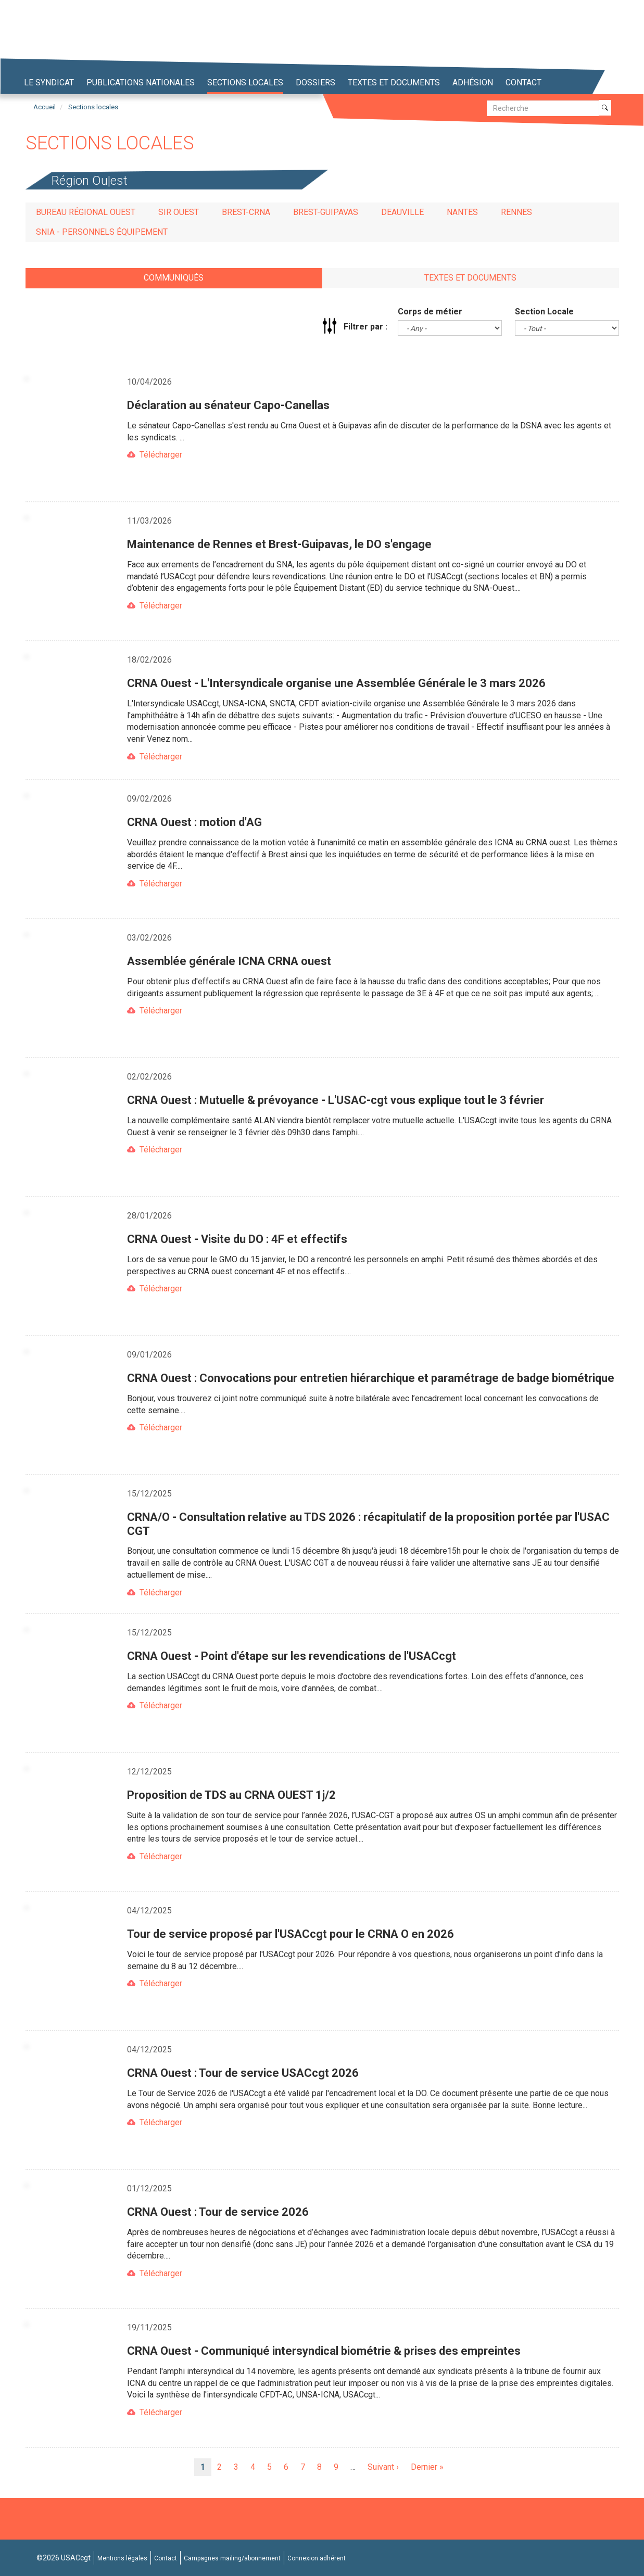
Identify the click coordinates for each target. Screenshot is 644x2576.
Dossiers (315, 82)
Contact (523, 82)
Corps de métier (430, 311)
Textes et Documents (394, 82)
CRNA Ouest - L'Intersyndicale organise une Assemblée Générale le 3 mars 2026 (336, 683)
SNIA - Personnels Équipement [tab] (102, 232)
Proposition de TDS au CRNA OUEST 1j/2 (231, 1794)
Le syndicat (49, 82)
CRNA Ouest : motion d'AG (194, 822)
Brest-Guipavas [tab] (325, 212)
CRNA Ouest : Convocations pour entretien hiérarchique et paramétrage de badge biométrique (370, 1378)
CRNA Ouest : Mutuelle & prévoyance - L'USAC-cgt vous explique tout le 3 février (335, 1100)
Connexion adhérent (316, 2558)
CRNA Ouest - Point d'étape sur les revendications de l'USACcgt (291, 1656)
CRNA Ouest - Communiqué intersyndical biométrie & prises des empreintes (324, 2350)
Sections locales (245, 82)
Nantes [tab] (462, 212)
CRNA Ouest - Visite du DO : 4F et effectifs (237, 1239)
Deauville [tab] (402, 212)
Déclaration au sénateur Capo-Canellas (228, 405)
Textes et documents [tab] (470, 278)
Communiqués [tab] (174, 278)
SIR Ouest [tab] (178, 212)
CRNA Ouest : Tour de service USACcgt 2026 (243, 2072)
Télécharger (161, 455)
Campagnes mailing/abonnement (232, 2558)
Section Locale (544, 311)
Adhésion (472, 82)
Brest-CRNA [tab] (246, 212)
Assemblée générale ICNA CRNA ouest (229, 961)
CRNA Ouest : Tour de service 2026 (218, 2211)
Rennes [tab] (516, 212)
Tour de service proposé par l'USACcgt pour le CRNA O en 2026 (290, 1933)
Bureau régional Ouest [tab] (85, 212)
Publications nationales (140, 82)
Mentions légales (122, 2558)
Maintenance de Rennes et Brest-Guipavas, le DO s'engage (279, 544)
